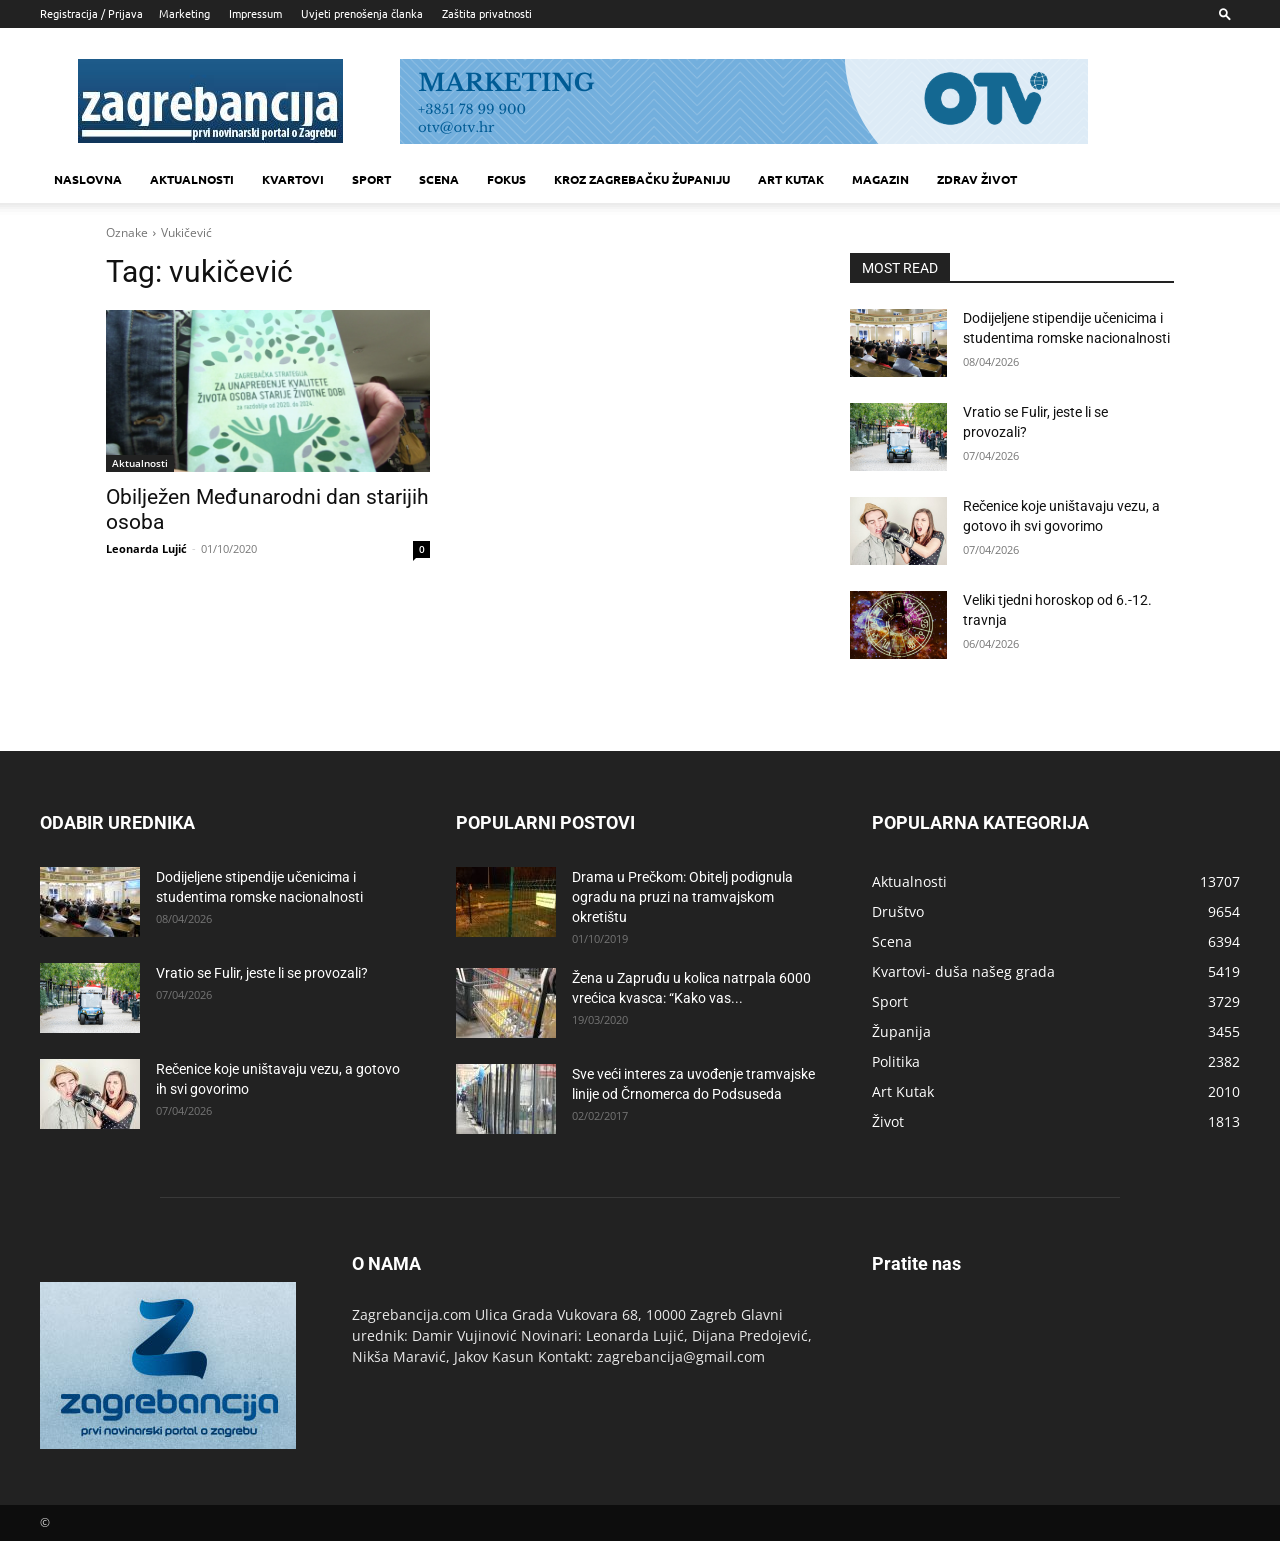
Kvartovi (293, 179)
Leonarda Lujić (146, 548)
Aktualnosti (192, 179)
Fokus (506, 179)
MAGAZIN (880, 179)
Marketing (184, 13)
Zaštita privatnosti (487, 13)
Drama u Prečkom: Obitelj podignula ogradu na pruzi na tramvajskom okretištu (682, 897)
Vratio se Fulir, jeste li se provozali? (262, 973)
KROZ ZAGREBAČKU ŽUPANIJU (642, 179)
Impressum (255, 13)
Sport (371, 179)
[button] (1225, 13)
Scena (439, 179)
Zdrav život (977, 179)
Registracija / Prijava (91, 13)
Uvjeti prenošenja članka (362, 13)
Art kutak (791, 179)
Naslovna (88, 179)
